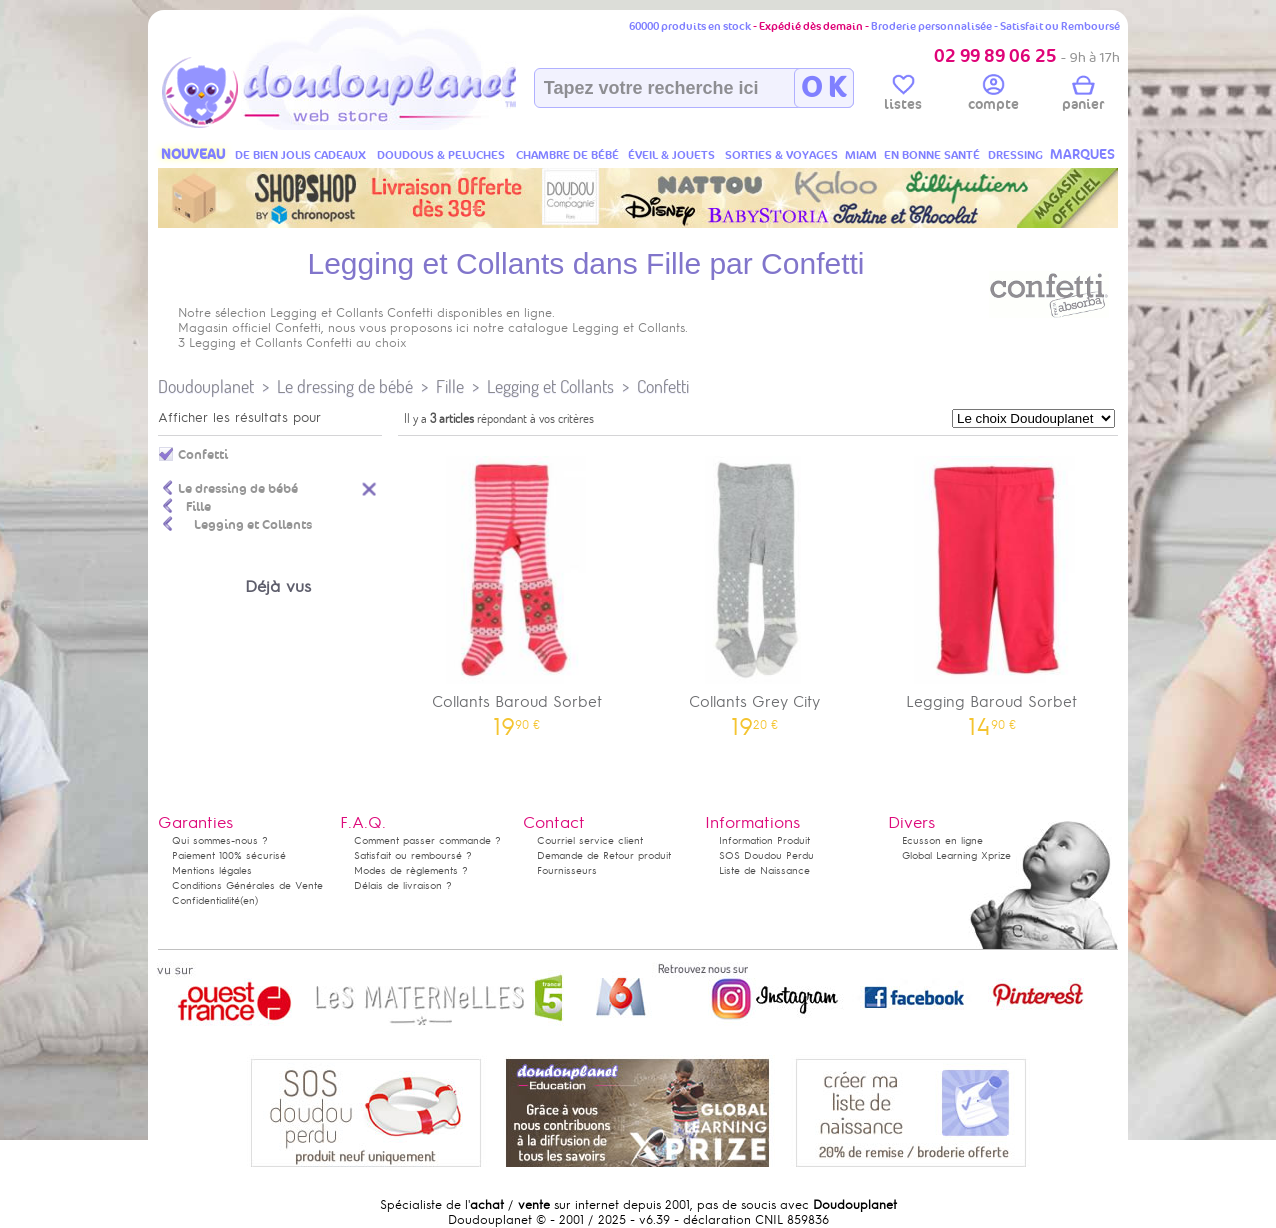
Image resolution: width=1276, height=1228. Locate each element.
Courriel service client (590, 840)
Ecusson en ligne (942, 840)
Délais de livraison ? (403, 885)
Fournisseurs (567, 870)
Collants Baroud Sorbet (517, 589)
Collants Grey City (755, 589)
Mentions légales (212, 870)
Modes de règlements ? (411, 870)
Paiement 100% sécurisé (229, 855)
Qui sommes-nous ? (220, 840)
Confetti (663, 386)
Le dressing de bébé (345, 386)
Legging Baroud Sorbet (992, 589)
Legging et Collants (550, 386)
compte (993, 96)
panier (1083, 96)
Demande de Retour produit (604, 855)
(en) (249, 900)
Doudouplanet (206, 386)
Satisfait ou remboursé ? (413, 855)
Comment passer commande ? (427, 840)
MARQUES (1082, 154)
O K (823, 88)
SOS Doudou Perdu (766, 855)
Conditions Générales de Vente (247, 885)
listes (903, 96)
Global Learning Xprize (956, 855)
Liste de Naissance (764, 870)
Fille (450, 386)
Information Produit (764, 840)
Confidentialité (206, 900)
